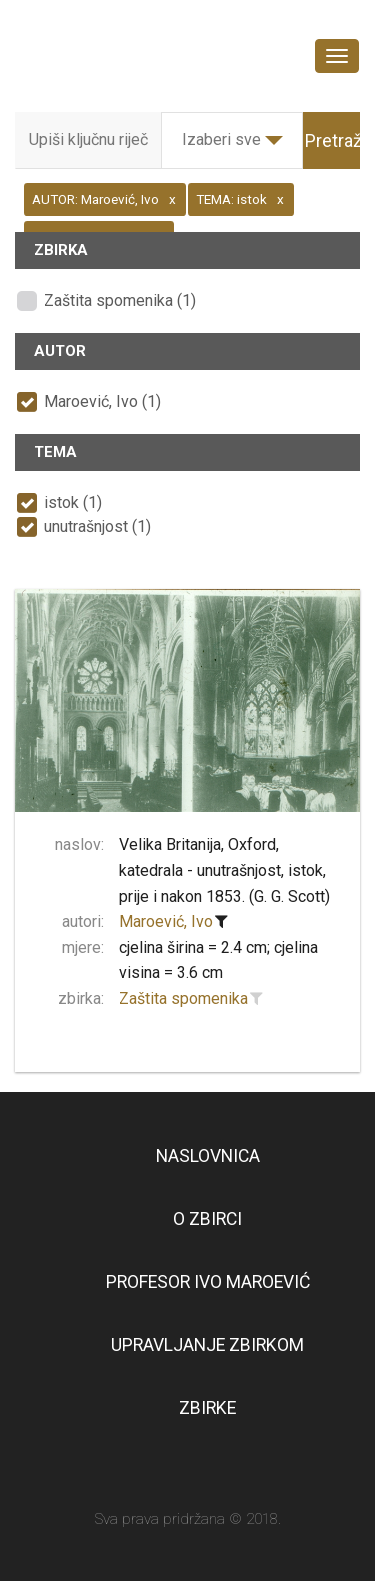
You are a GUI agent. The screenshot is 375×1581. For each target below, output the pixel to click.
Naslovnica (208, 1156)
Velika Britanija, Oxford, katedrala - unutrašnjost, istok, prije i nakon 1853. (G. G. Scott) (224, 870)
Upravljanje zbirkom (207, 1345)
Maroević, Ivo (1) (102, 401)
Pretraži (335, 140)
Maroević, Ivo (166, 921)
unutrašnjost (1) (97, 526)
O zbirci (207, 1219)
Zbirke (207, 1408)
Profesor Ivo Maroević (208, 1282)
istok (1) (73, 502)
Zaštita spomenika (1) (120, 300)
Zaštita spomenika (183, 998)
